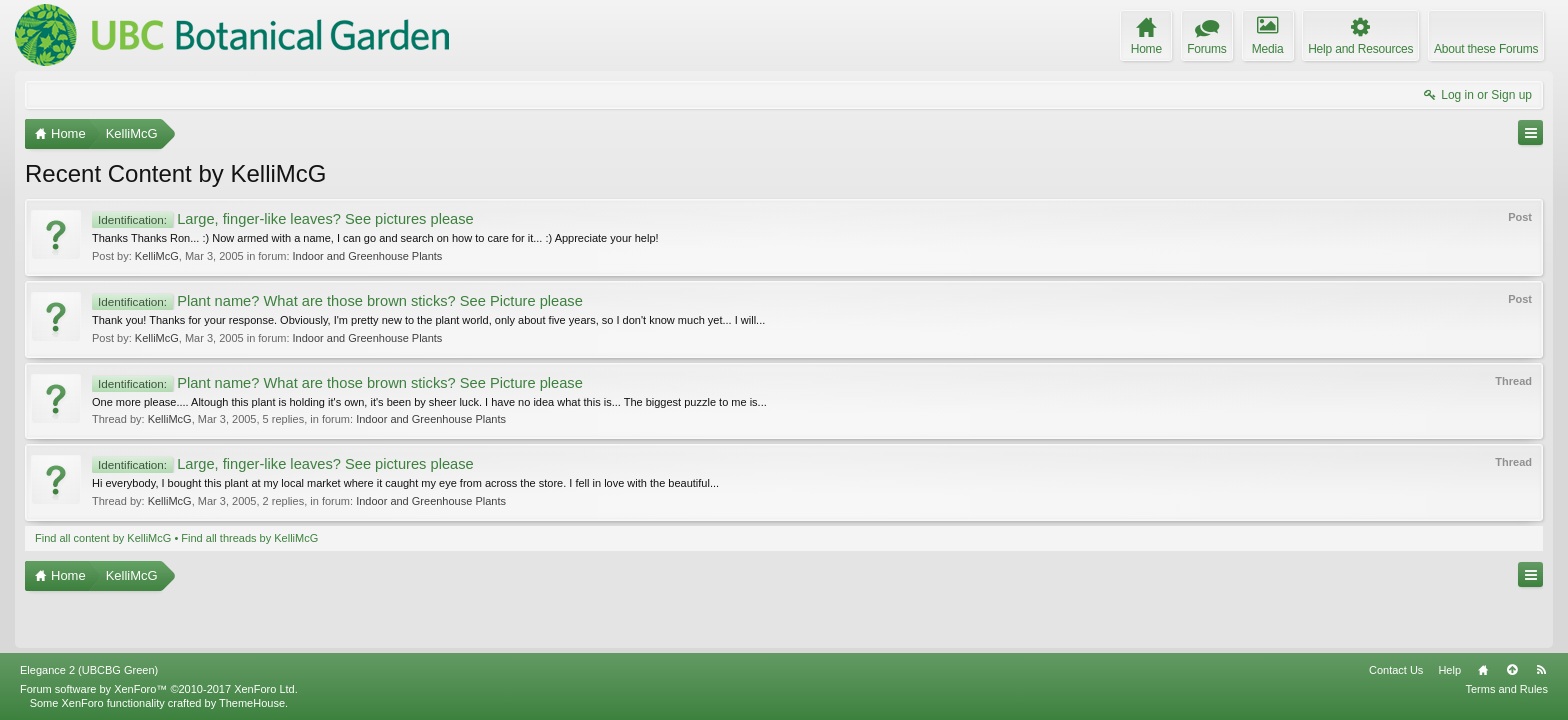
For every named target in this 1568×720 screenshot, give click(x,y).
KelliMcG (157, 256)
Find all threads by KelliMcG (249, 538)
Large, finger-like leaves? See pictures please (283, 219)
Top (1512, 670)
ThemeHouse (252, 703)
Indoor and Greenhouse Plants (368, 256)
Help (1449, 670)
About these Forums (1486, 49)
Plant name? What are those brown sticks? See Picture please (337, 301)
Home (1483, 670)
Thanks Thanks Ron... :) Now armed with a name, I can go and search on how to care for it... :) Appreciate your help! (375, 238)
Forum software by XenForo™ (159, 689)
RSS (1541, 670)
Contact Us (1396, 670)
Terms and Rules (1506, 689)
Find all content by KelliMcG (103, 538)
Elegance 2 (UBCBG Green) (89, 670)
